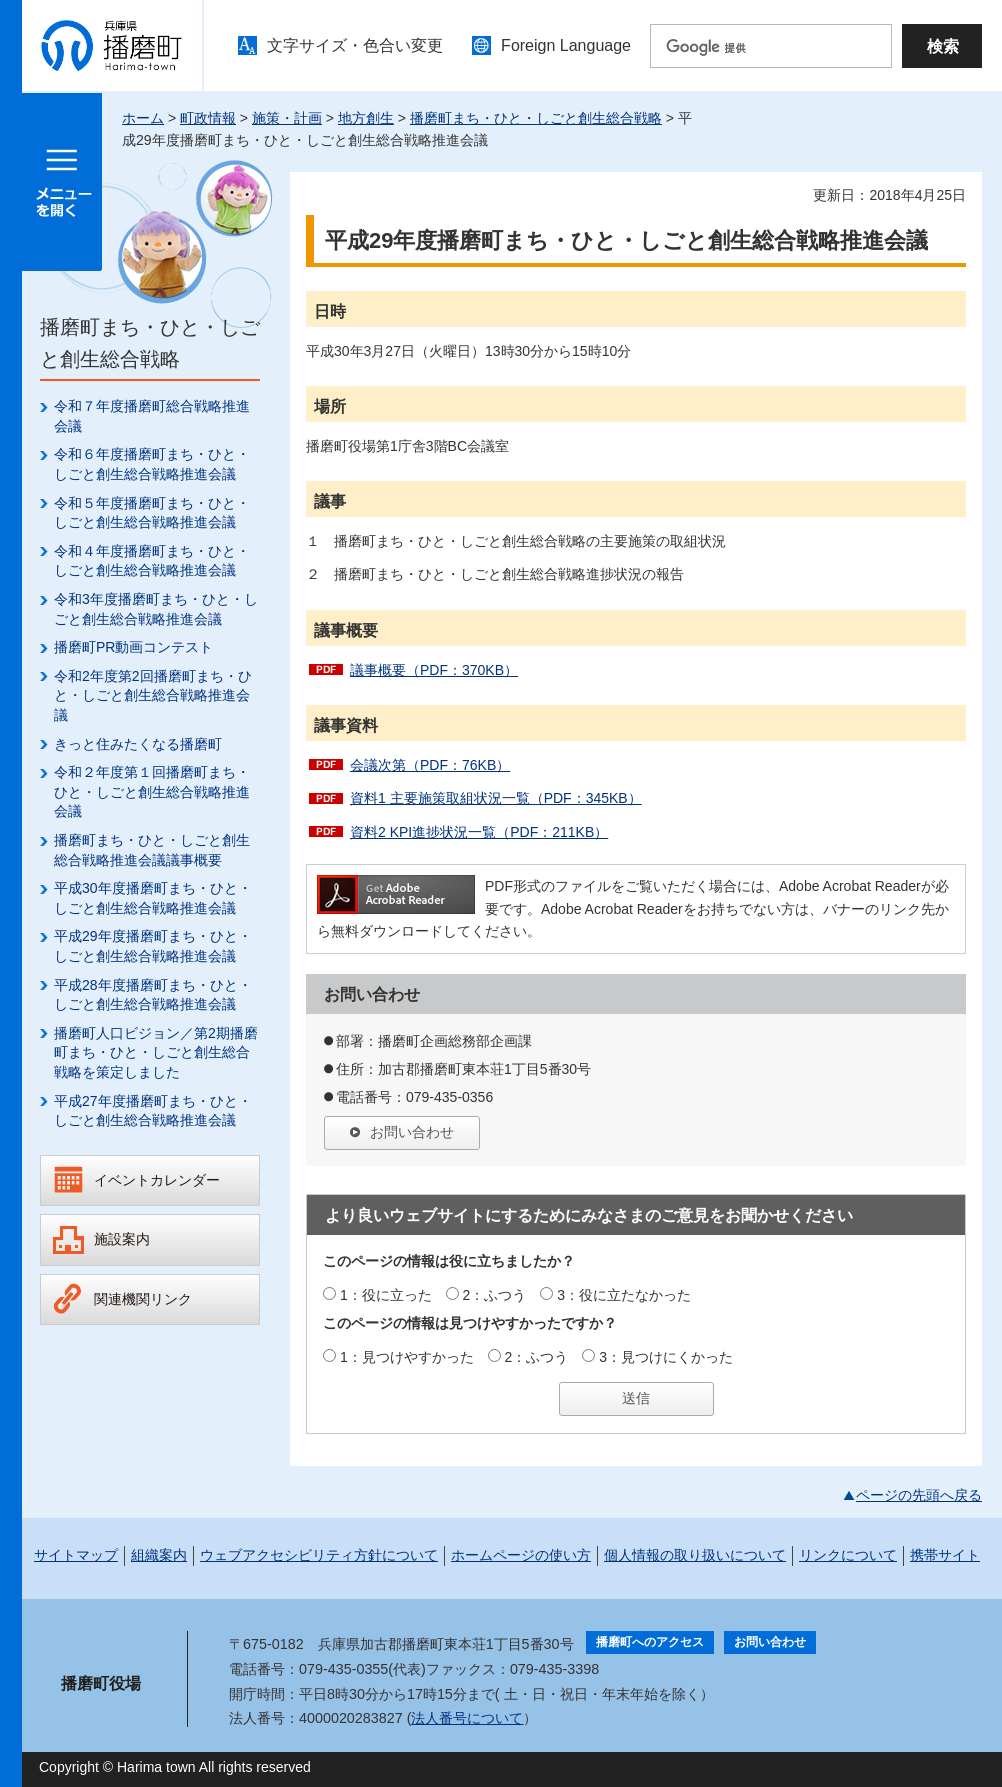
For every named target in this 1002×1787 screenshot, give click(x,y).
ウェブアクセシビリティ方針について (319, 1555)
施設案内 (122, 1239)
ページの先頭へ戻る (919, 1495)
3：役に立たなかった (624, 1295)
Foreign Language (566, 45)
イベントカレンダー (157, 1180)
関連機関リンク (143, 1299)
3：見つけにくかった (666, 1357)
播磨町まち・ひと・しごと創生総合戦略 (536, 118)
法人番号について (467, 1718)
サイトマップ (76, 1555)
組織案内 (159, 1555)
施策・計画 (287, 118)
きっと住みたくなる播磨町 (138, 744)
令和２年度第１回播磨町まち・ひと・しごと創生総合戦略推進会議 (152, 791)
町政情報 (208, 118)
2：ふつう (495, 1295)
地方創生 (366, 118)
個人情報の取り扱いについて (695, 1555)
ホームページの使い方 (521, 1555)
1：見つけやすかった (407, 1357)
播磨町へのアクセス (650, 1642)
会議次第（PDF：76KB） (430, 765)
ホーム (143, 118)
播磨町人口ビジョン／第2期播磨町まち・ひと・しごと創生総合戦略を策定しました (156, 1052)
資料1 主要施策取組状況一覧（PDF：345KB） (496, 798)
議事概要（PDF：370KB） (434, 670)
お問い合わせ (412, 1132)
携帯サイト (945, 1555)
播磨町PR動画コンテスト (133, 647)
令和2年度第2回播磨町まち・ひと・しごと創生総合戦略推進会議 (153, 695)
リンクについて (848, 1555)
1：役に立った (386, 1295)
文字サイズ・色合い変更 (355, 45)
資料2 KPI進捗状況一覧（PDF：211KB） (479, 832)
